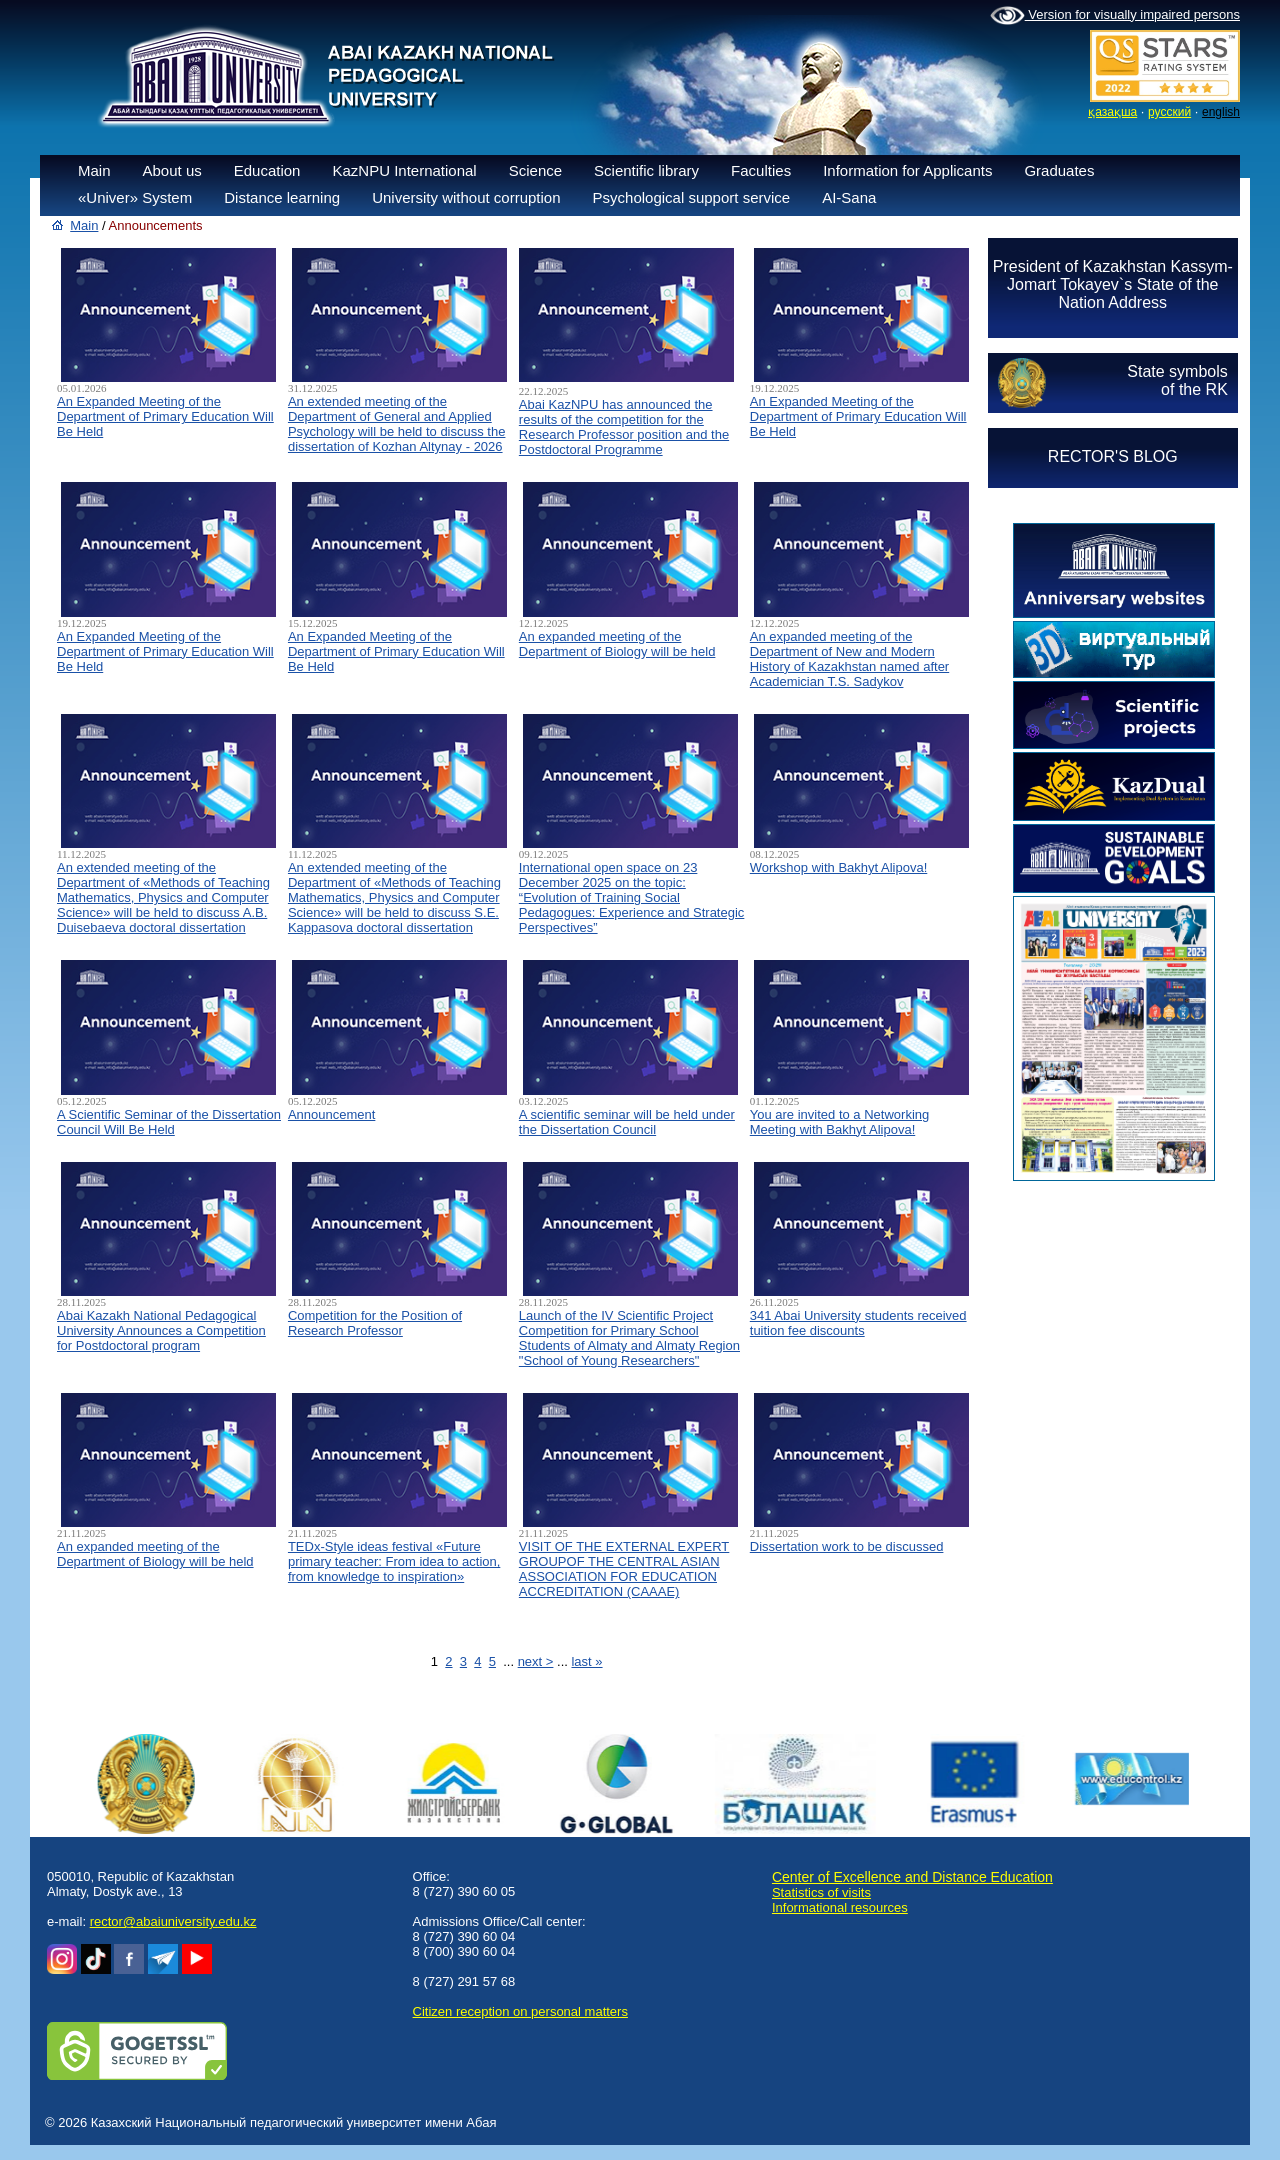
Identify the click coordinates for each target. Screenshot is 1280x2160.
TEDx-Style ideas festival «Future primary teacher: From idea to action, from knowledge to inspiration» (394, 1561)
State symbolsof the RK (1177, 380)
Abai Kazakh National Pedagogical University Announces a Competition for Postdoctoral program (161, 1330)
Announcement (331, 1114)
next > (536, 1661)
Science (535, 170)
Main (94, 170)
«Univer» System (135, 197)
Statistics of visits (821, 1892)
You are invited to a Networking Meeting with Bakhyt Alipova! (839, 1122)
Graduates (1059, 170)
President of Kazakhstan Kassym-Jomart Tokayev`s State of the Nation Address (1113, 284)
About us (172, 170)
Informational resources (840, 1907)
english (1221, 112)
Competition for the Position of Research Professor (375, 1323)
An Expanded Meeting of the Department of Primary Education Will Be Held (165, 416)
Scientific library (646, 170)
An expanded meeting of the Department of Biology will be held (617, 644)
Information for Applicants (907, 170)
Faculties (761, 170)
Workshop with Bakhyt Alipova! (839, 867)
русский (1169, 112)
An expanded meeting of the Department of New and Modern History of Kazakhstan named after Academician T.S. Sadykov (849, 659)
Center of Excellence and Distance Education (912, 1877)
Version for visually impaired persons (1115, 16)
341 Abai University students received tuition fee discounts (858, 1323)
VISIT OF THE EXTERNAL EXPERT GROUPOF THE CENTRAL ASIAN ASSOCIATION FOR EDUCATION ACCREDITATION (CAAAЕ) (624, 1569)
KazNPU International (404, 170)
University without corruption (466, 197)
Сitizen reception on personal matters (520, 2011)
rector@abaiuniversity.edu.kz (173, 1921)
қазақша (1112, 112)
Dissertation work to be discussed (847, 1546)
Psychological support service (692, 197)
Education (267, 170)
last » (586, 1661)
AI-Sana (849, 197)
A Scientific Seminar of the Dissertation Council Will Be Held (169, 1122)
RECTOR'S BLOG (1113, 456)
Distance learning (282, 197)
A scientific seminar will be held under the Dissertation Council (627, 1122)
